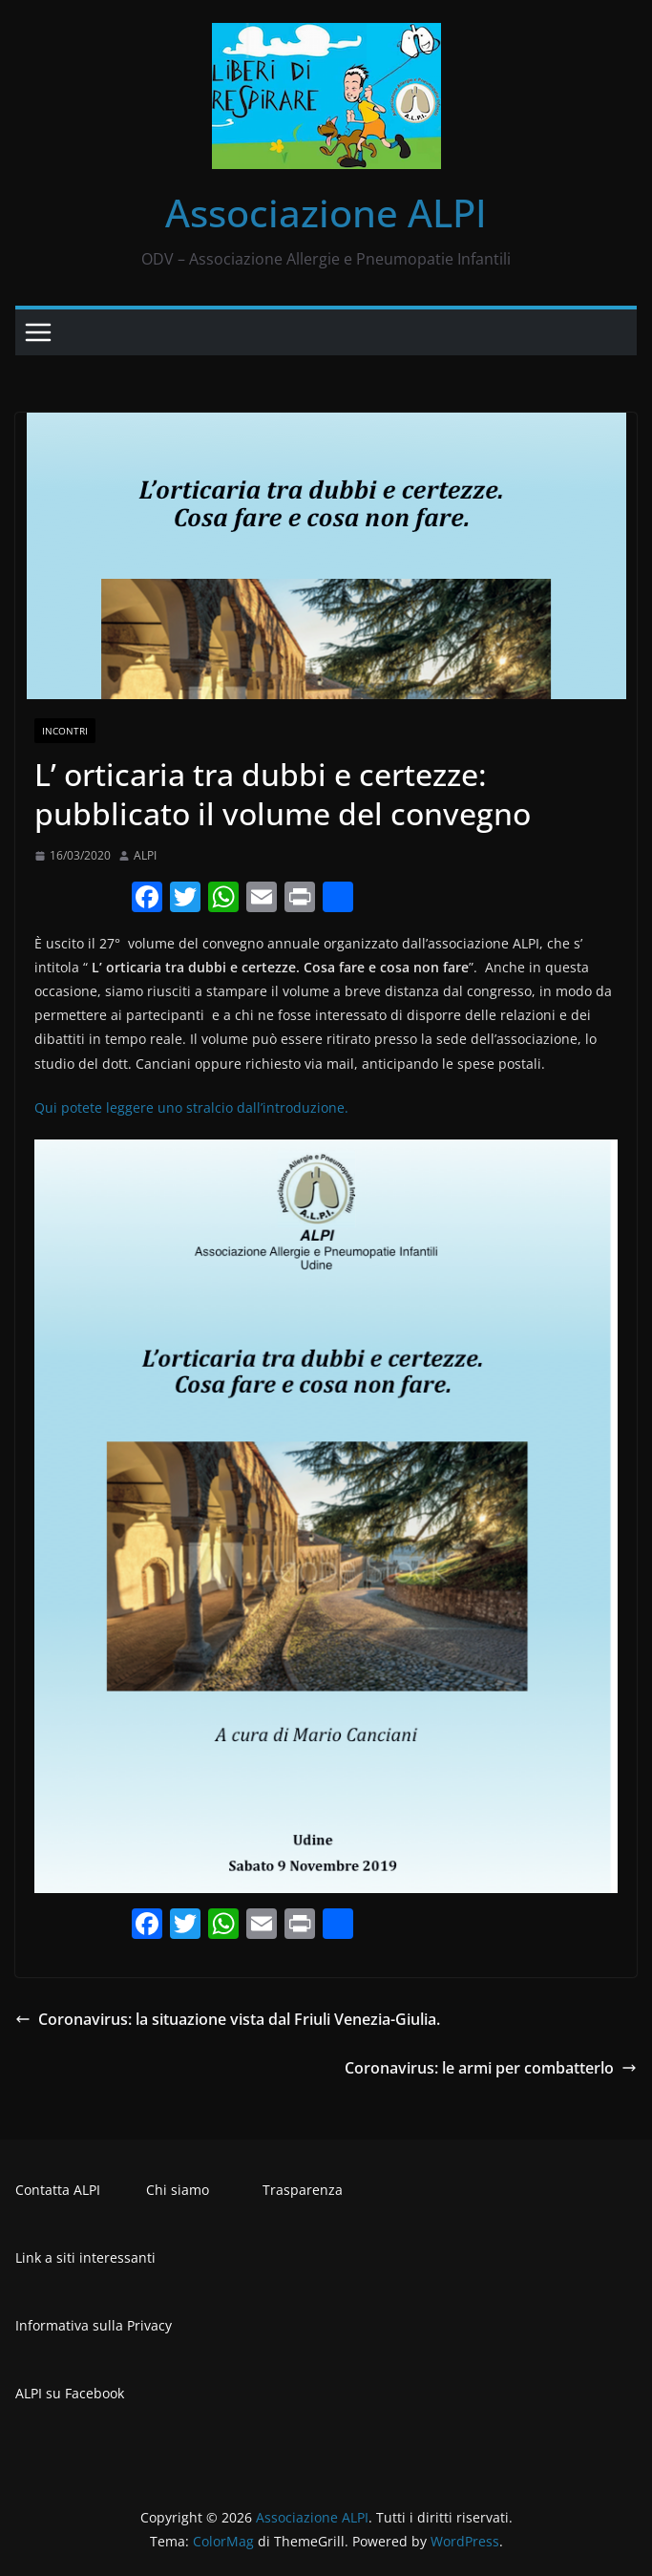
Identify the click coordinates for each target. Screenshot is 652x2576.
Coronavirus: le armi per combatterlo (491, 2067)
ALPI (145, 855)
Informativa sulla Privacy (93, 2325)
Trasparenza (303, 2190)
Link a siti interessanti (85, 2257)
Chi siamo (177, 2190)
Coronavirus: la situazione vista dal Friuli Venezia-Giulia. (227, 2019)
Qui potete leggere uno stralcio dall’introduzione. (191, 1107)
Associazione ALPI (326, 212)
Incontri (65, 730)
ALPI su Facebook (69, 2393)
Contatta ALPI (57, 2190)
